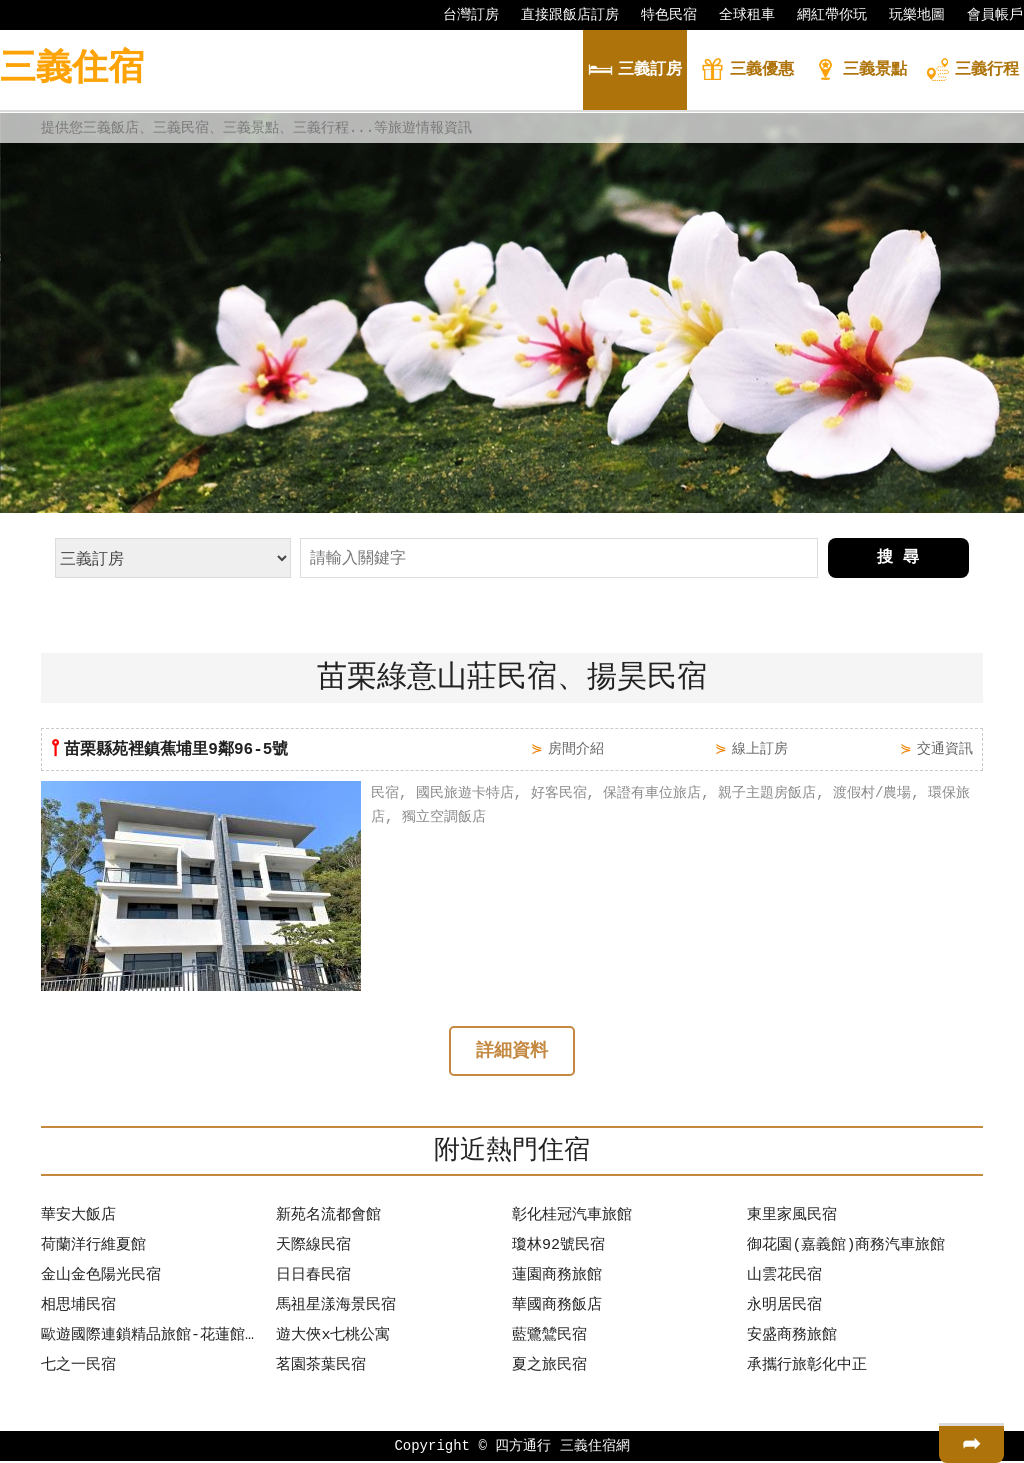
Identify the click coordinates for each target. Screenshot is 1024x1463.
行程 (972, 71)
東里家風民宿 (792, 1218)
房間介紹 (576, 748)
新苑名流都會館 (328, 1218)
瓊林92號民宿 (558, 1248)
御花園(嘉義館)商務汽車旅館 (846, 1248)
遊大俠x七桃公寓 (333, 1338)
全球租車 (737, 15)
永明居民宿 (784, 1308)
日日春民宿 (313, 1278)
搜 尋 (898, 558)
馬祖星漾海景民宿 (336, 1308)
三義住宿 (72, 69)
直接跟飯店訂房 (560, 15)
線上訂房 (760, 748)
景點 (860, 71)
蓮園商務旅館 (557, 1278)
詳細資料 (512, 1053)
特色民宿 (659, 15)
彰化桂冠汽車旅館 (572, 1218)
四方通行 (523, 1447)
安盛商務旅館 (792, 1338)
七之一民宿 (78, 1368)
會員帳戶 (985, 15)
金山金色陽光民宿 (101, 1278)
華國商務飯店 (557, 1308)
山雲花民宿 (784, 1278)
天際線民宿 (313, 1248)
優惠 (747, 71)
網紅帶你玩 (822, 15)
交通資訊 (945, 748)
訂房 (635, 71)
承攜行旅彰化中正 (807, 1368)
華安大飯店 (78, 1218)
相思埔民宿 (78, 1308)
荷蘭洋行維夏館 (93, 1248)
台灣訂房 (461, 15)
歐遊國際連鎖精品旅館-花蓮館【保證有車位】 (154, 1338)
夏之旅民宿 (549, 1368)
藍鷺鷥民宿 (549, 1338)
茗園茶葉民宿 (321, 1368)
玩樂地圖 (907, 15)
